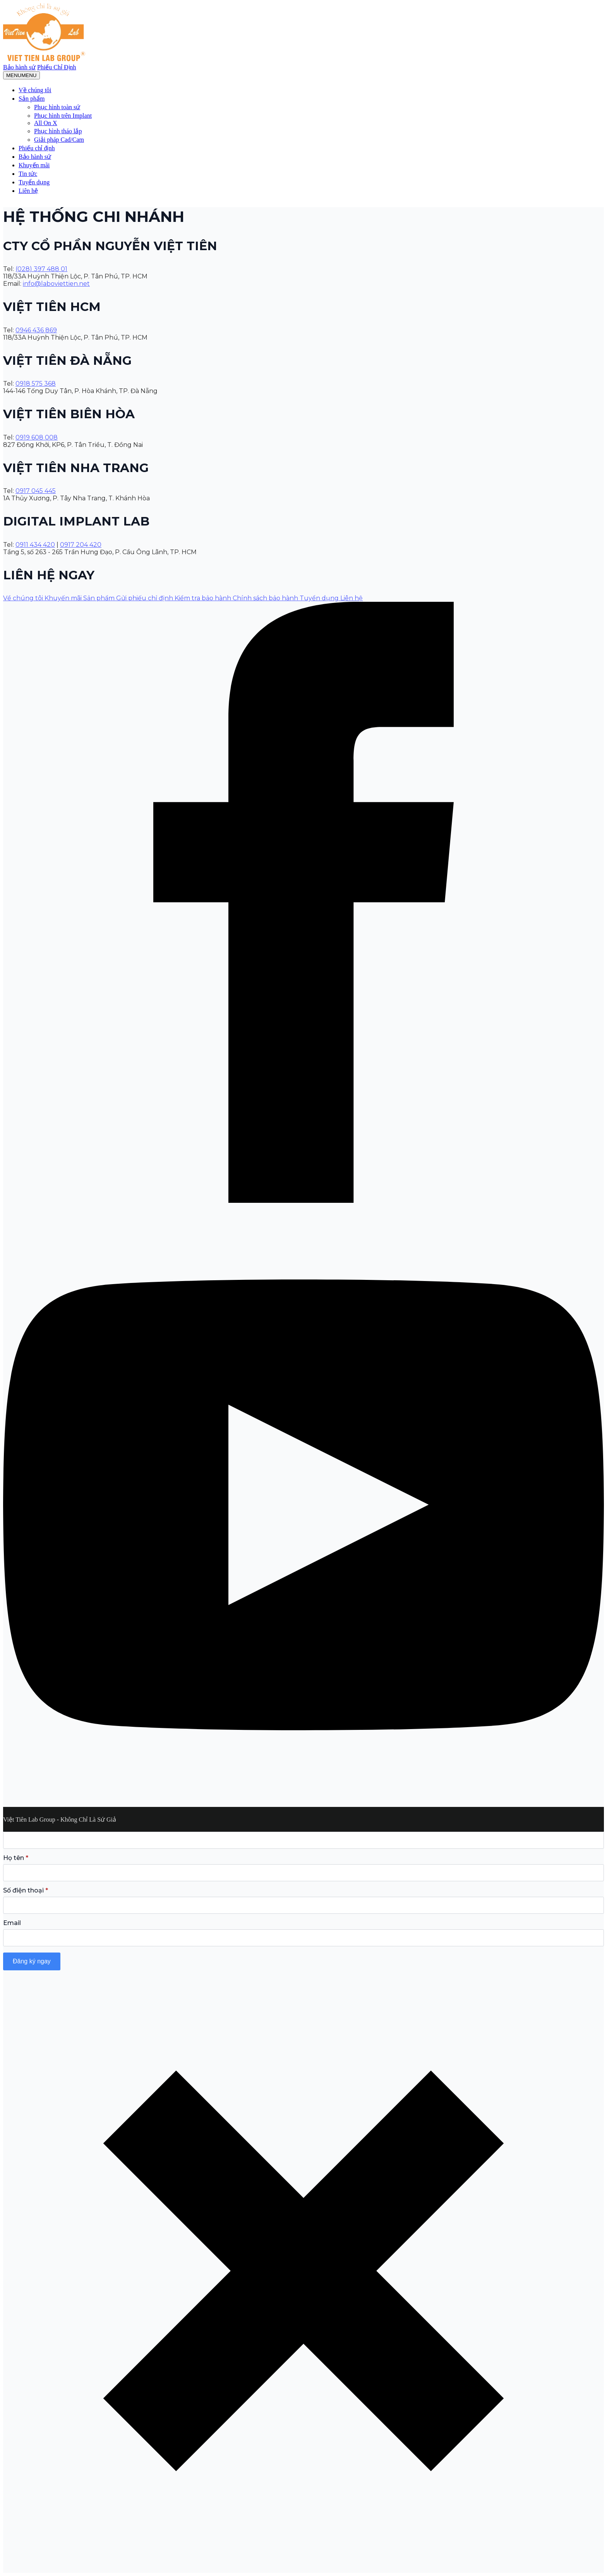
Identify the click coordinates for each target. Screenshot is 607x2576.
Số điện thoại (25, 1890)
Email (12, 1923)
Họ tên (15, 1858)
